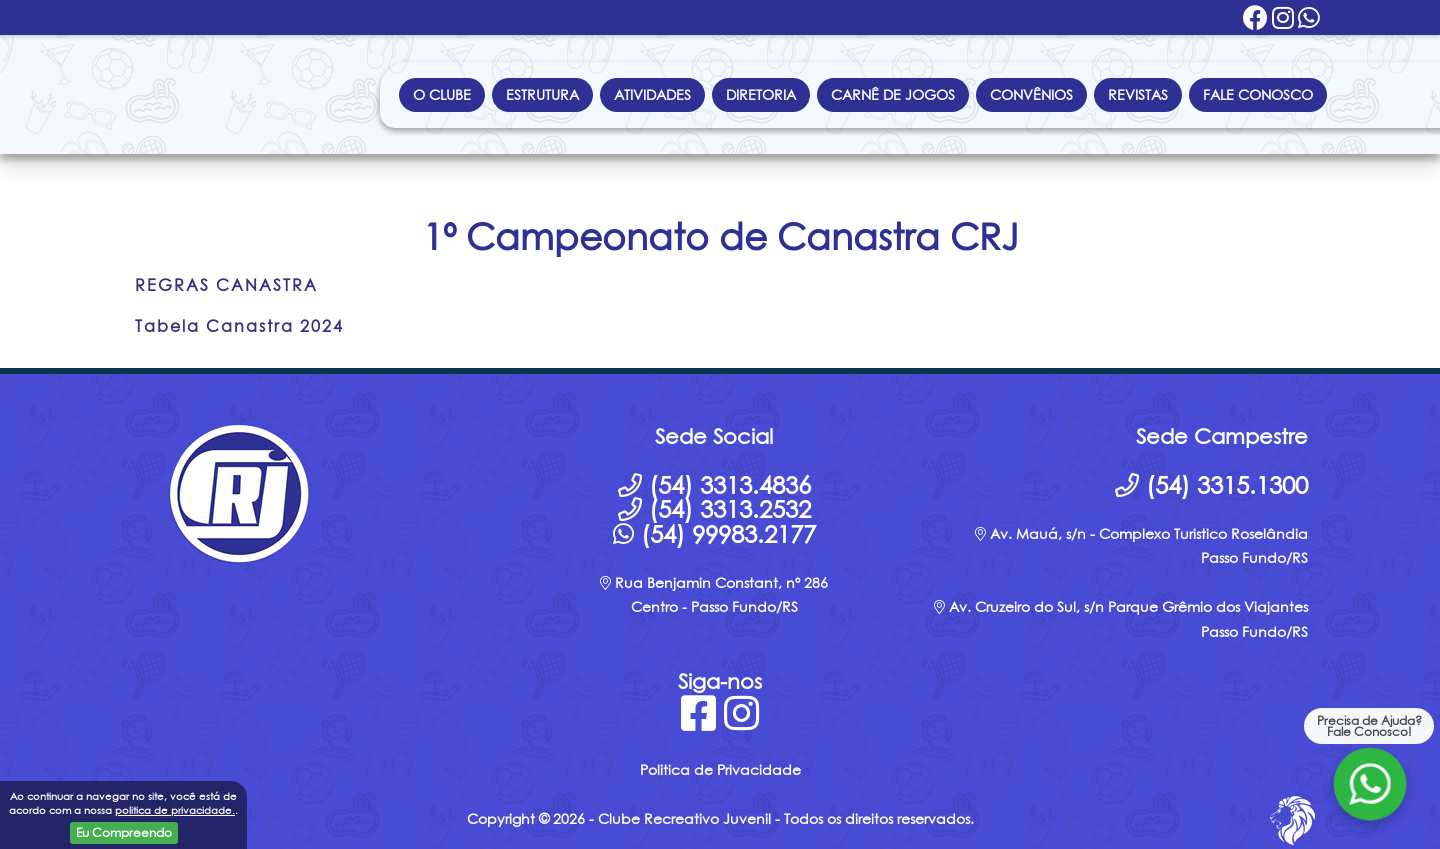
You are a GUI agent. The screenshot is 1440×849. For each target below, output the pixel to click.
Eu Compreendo (124, 832)
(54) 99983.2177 (714, 534)
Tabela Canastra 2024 (239, 326)
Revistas (1138, 94)
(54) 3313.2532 (714, 509)
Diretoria (761, 94)
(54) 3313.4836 (714, 485)
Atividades (652, 94)
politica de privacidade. (175, 810)
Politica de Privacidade (720, 769)
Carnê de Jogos (893, 94)
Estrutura (542, 94)
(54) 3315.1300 (1211, 485)
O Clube (442, 94)
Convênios (1031, 94)
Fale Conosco (1258, 94)
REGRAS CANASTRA (226, 285)
